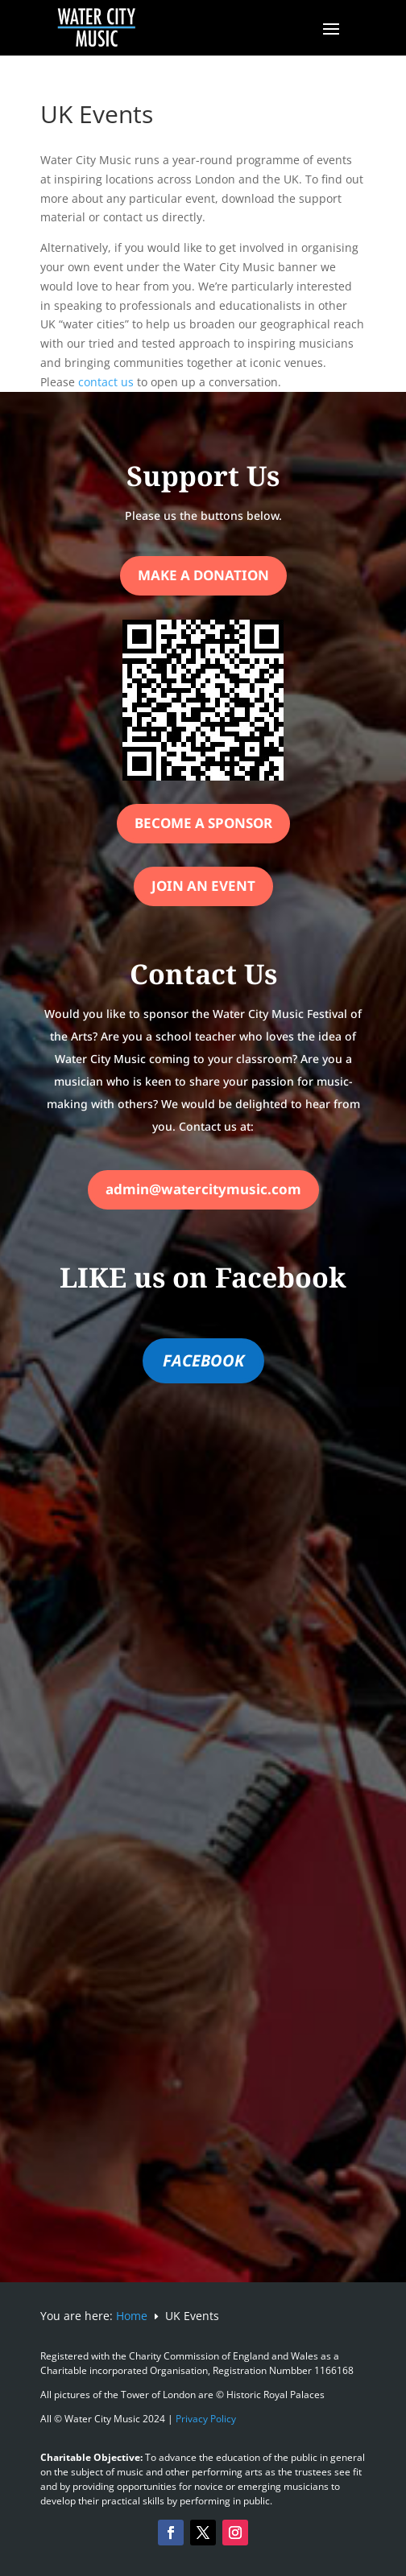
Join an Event (203, 885)
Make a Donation (203, 575)
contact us (106, 381)
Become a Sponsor (203, 823)
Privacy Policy (206, 2419)
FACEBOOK (203, 1360)
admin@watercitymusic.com (203, 1189)
